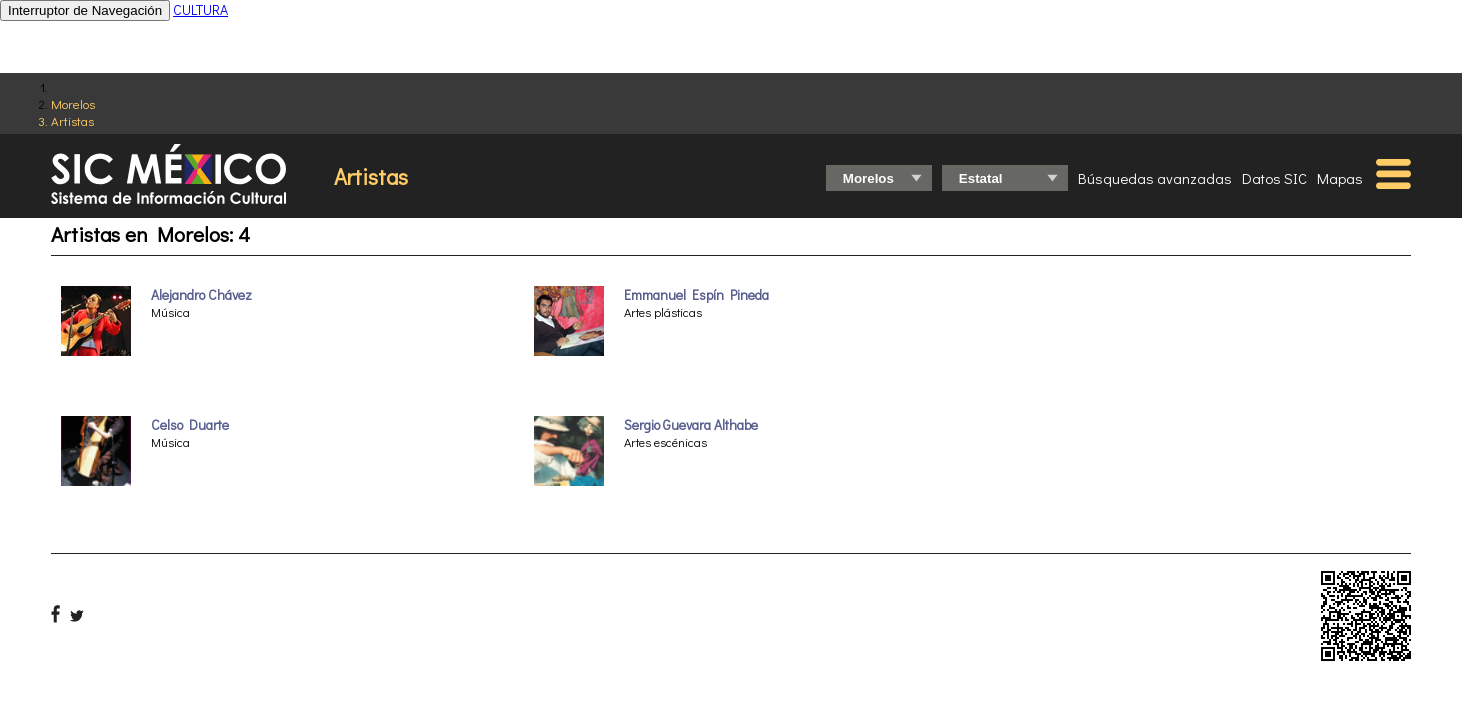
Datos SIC (1274, 178)
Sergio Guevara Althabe (691, 425)
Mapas (1340, 178)
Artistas (72, 120)
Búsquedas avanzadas (1155, 178)
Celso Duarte (190, 425)
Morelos (73, 103)
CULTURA (200, 9)
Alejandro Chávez (201, 295)
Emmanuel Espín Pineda (696, 295)
